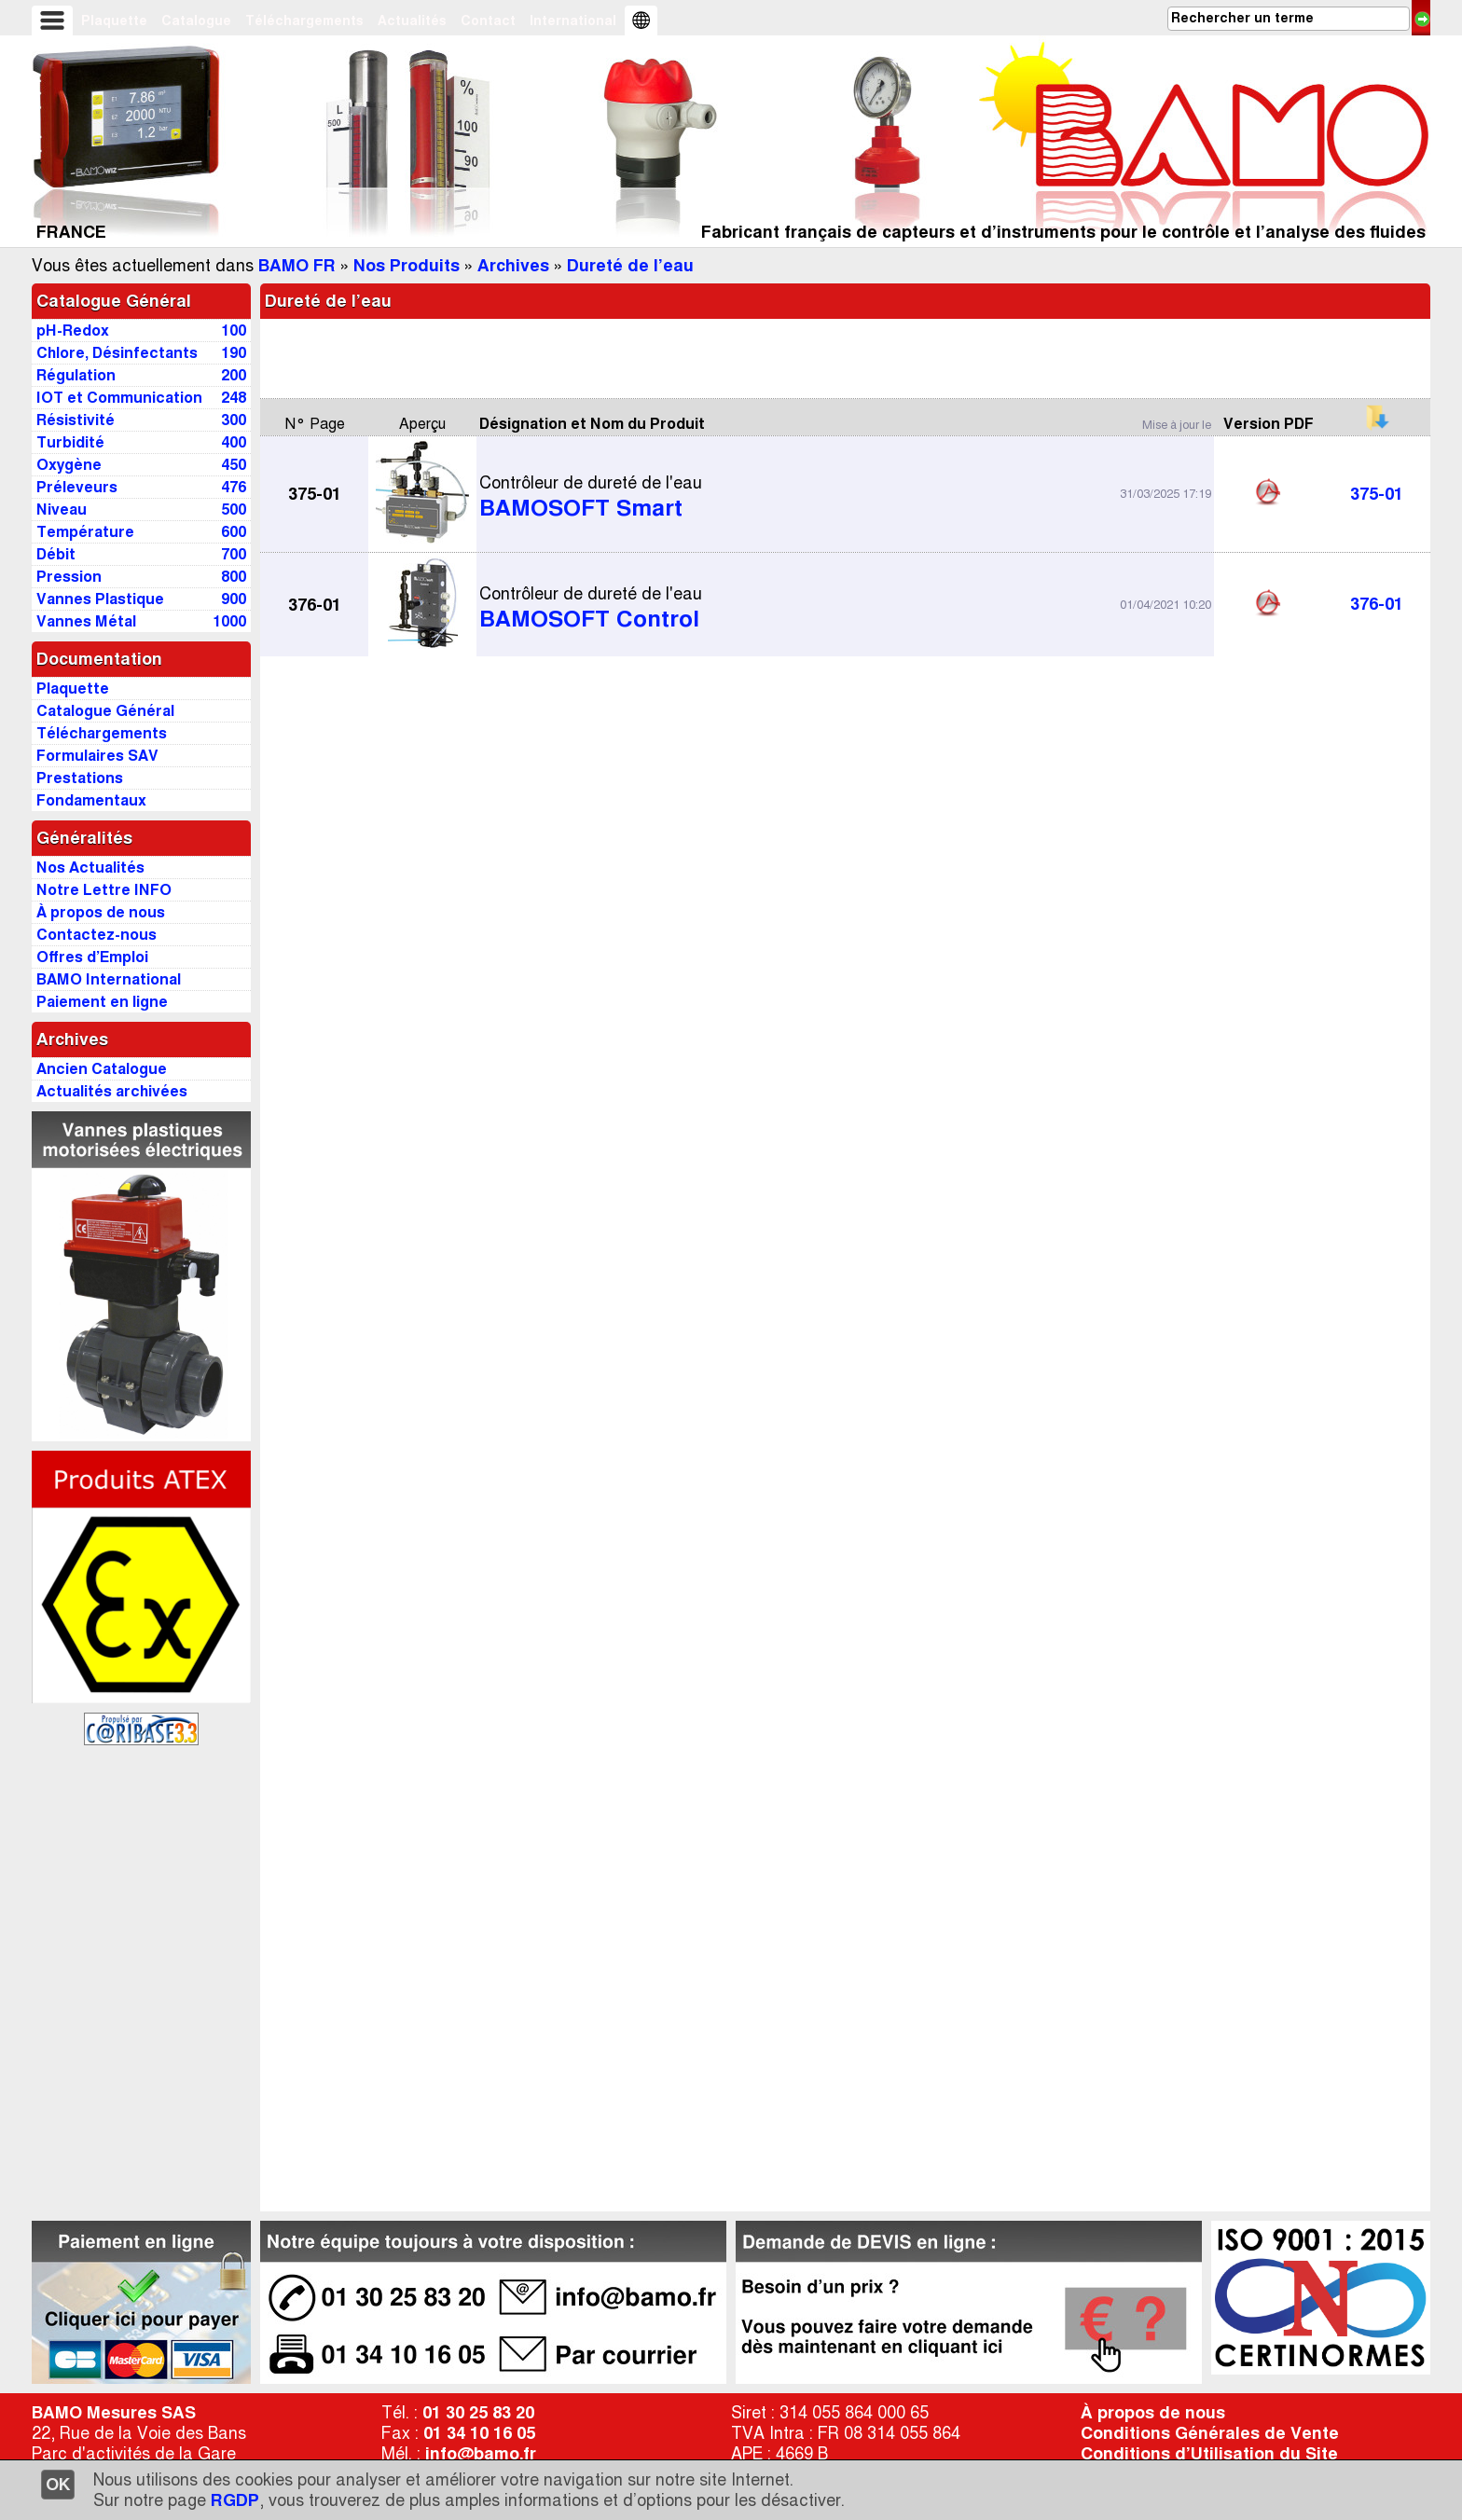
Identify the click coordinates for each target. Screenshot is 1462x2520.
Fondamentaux (91, 800)
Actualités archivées (111, 1091)
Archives (513, 265)
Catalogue (196, 20)
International (573, 20)
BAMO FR (297, 265)
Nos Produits (406, 265)
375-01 (1376, 494)
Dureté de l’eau (630, 265)
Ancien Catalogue (101, 1069)
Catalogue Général (113, 301)
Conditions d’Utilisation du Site (1209, 2453)
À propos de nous (1153, 2412)
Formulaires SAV (97, 756)
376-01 (1376, 604)
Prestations (79, 778)
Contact (488, 20)
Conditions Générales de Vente (1210, 2433)
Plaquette (114, 20)
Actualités (412, 20)
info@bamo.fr (480, 2453)
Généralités (84, 838)
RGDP (235, 2500)
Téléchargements (304, 20)
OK (58, 2484)
